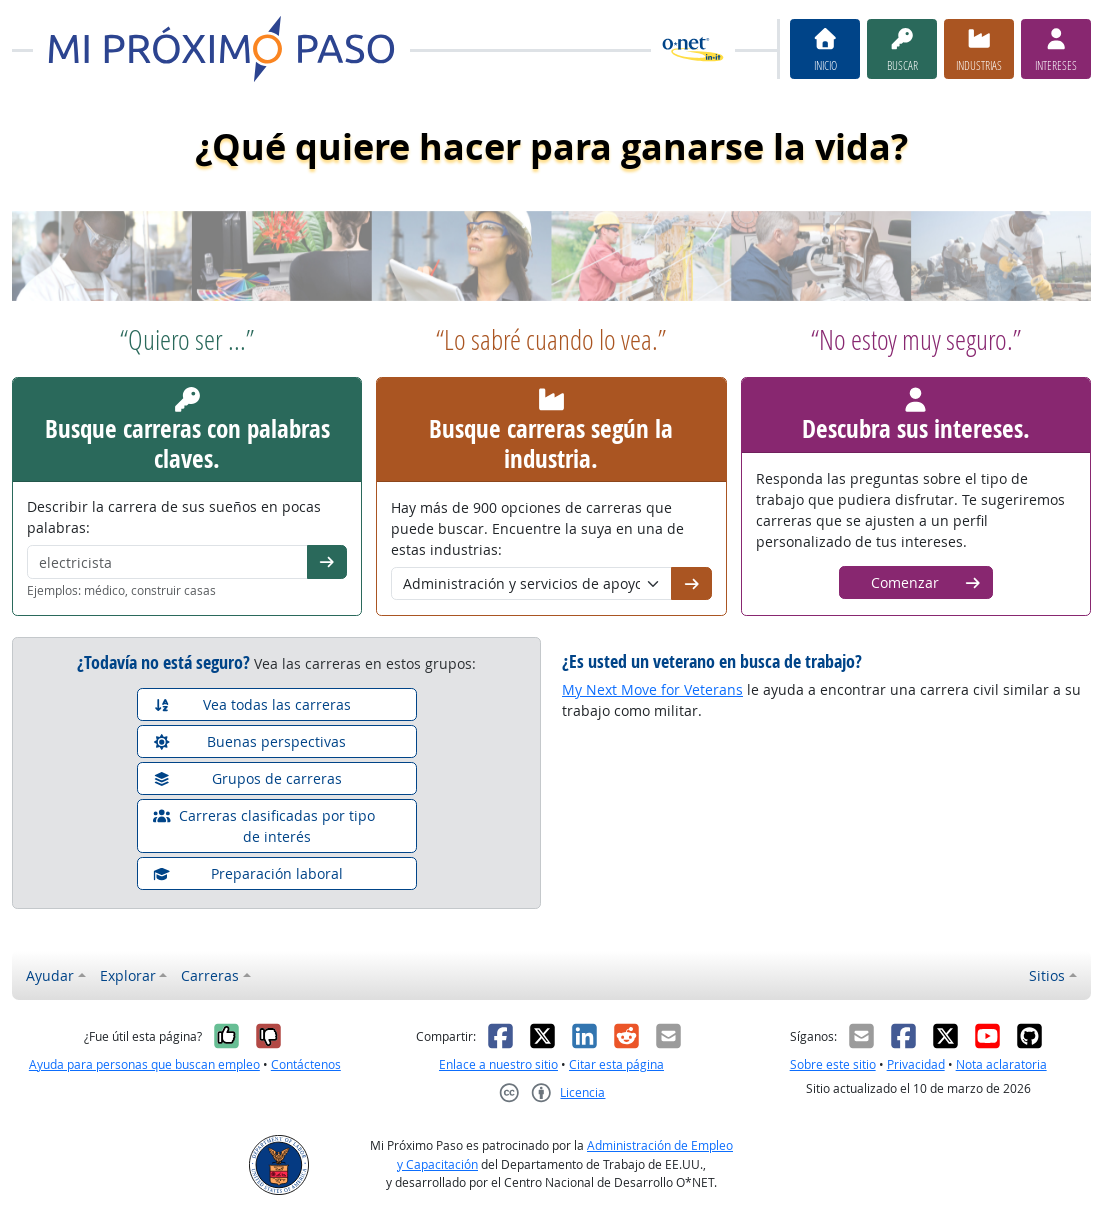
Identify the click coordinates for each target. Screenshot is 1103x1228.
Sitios (1047, 975)
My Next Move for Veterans (652, 689)
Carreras (210, 975)
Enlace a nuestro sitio (498, 1064)
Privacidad (916, 1064)
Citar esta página (616, 1064)
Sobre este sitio (833, 1064)
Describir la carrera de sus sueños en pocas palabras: (174, 517)
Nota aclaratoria (1001, 1064)
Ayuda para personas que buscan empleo (144, 1064)
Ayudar (50, 975)
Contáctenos (306, 1064)
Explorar (128, 975)
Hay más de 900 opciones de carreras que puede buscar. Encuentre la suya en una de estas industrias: (537, 528)
